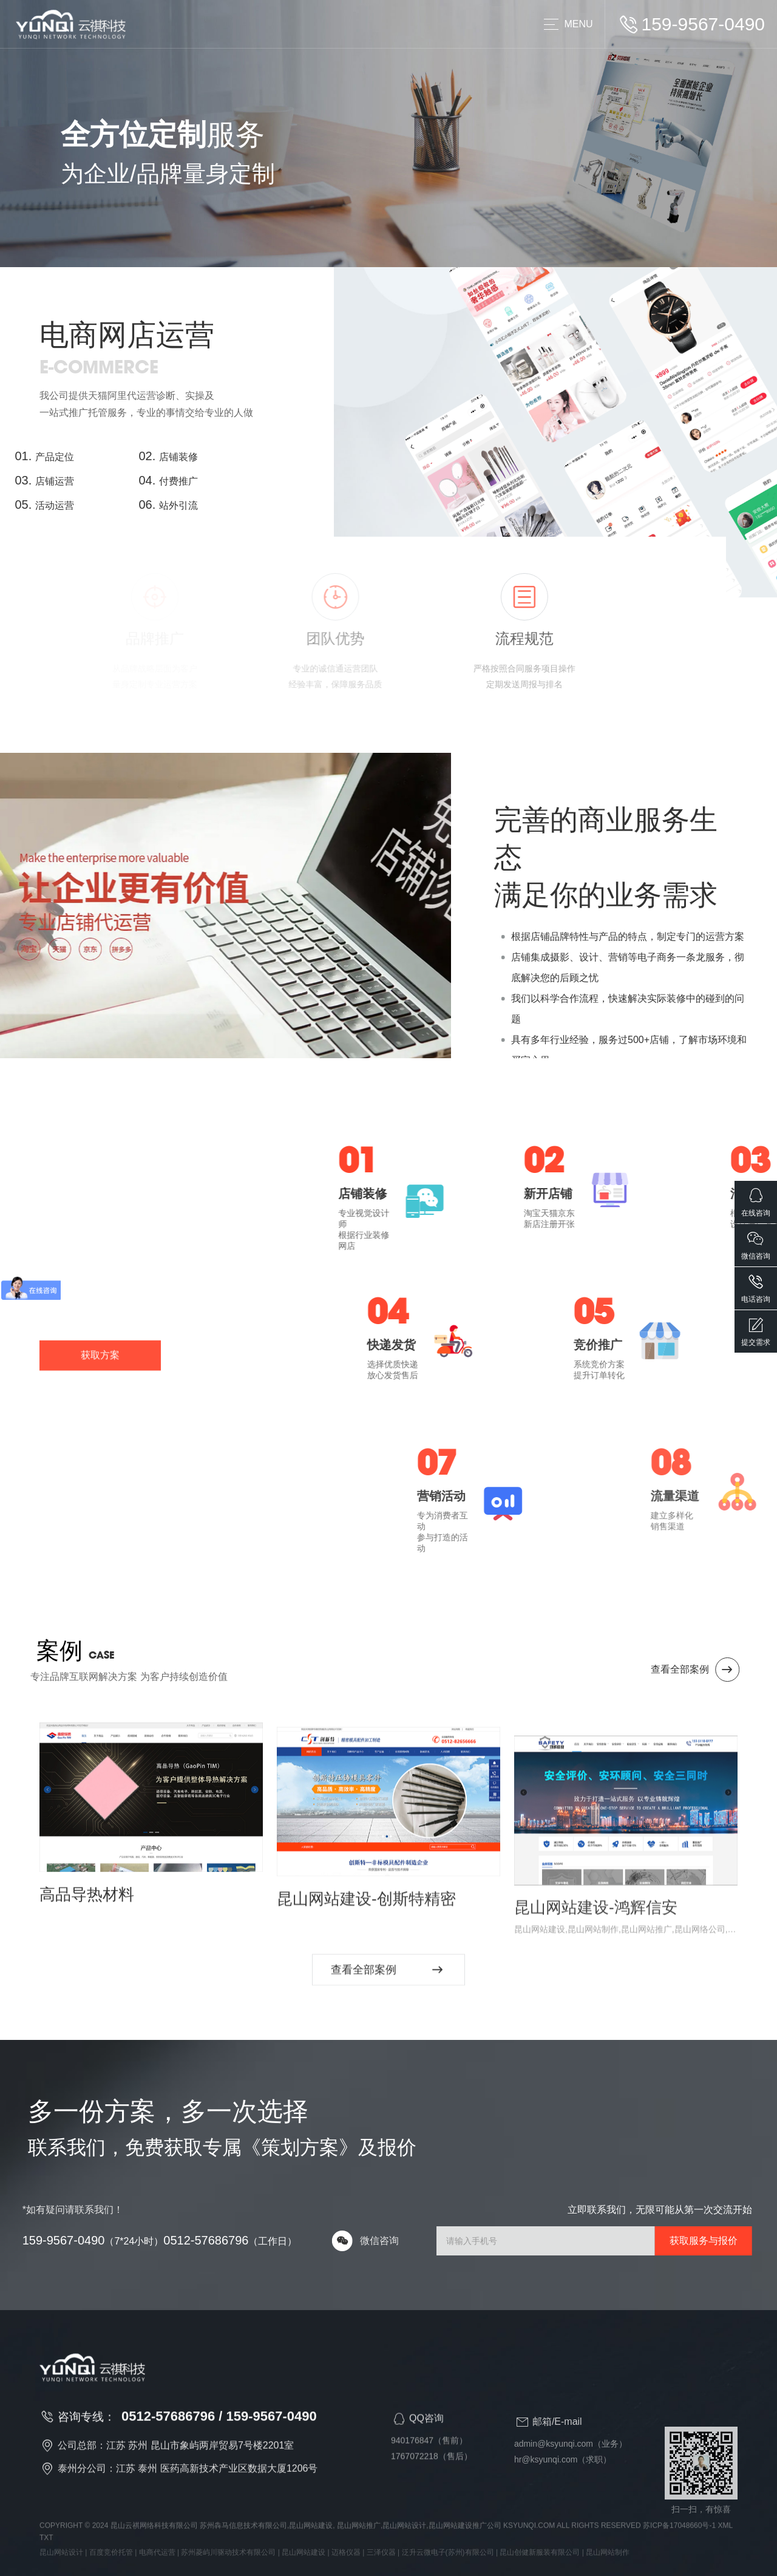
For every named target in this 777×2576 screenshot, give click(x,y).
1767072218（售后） (431, 2483)
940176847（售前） (429, 2467)
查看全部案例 (723, 1669)
